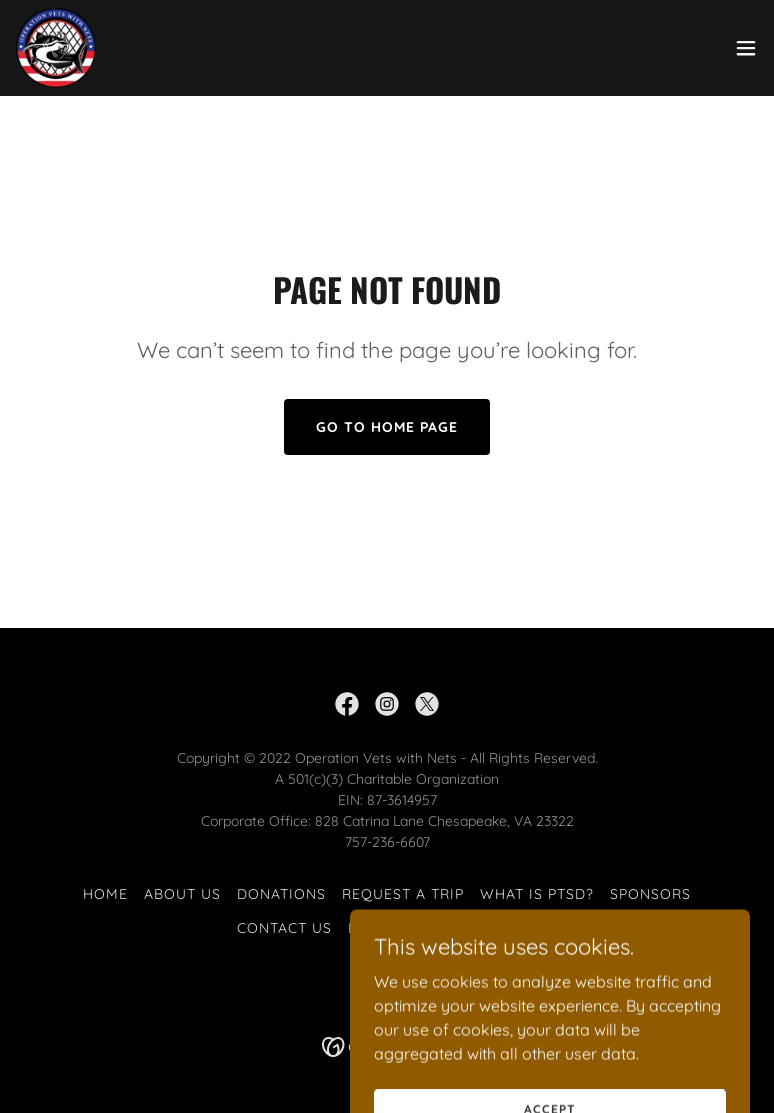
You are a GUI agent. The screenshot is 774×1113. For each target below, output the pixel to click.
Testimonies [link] (487, 928)
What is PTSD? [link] (537, 894)
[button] (746, 48)
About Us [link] (182, 894)
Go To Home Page (387, 427)
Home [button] (105, 894)
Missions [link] (384, 928)
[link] (56, 48)
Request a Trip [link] (403, 894)
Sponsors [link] (650, 894)
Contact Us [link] (284, 928)
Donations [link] (281, 894)
